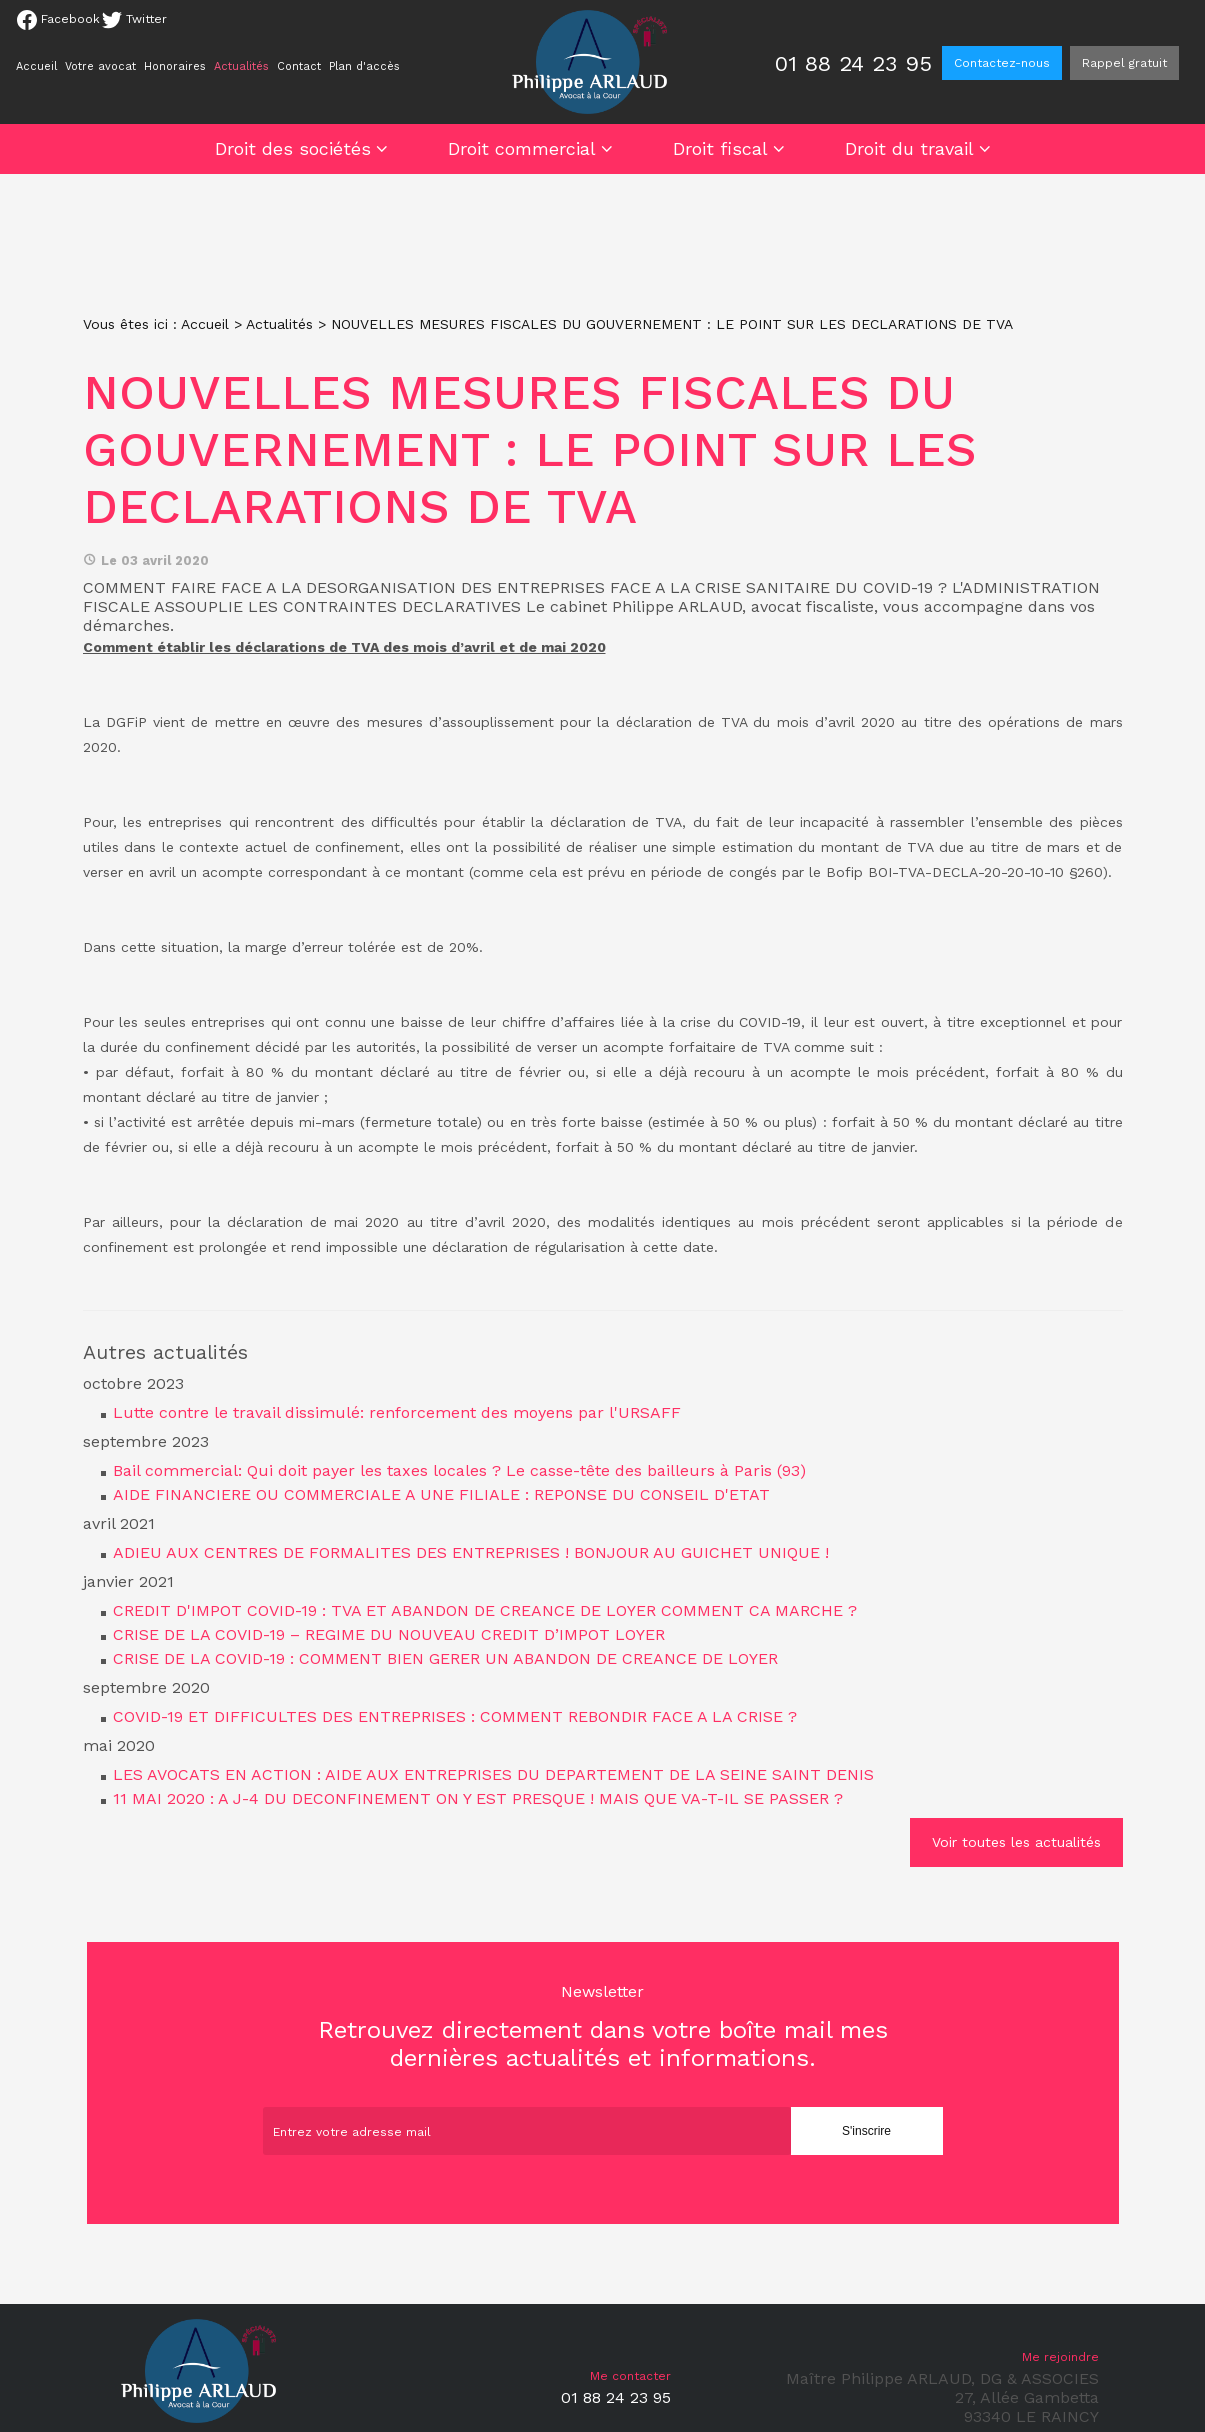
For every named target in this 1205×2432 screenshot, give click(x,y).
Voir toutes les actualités (1016, 1842)
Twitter (134, 20)
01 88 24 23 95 (853, 63)
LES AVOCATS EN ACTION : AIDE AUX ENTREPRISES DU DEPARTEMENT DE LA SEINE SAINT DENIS (493, 1774)
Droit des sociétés (293, 148)
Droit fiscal (720, 148)
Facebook (58, 20)
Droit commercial (522, 148)
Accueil (36, 66)
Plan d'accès (364, 66)
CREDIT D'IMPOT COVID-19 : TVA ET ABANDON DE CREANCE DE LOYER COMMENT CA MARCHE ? (485, 1610)
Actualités (241, 66)
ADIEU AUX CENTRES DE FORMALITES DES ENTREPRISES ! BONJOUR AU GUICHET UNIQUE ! (471, 1552)
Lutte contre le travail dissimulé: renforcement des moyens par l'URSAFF (397, 1412)
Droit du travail (909, 148)
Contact (299, 66)
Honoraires (175, 66)
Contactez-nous (1002, 63)
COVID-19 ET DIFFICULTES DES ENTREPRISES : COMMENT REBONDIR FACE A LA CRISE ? (455, 1716)
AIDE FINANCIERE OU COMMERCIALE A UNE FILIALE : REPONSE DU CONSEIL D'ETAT (441, 1494)
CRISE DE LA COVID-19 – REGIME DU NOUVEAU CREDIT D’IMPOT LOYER (389, 1634)
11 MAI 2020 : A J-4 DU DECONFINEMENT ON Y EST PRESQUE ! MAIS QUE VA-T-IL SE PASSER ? (478, 1798)
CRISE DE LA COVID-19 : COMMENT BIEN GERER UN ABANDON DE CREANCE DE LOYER (445, 1658)
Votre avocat (100, 66)
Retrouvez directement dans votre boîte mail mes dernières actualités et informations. (603, 2027)
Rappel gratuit (1124, 63)
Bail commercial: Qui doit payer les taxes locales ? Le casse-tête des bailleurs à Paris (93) (459, 1470)
